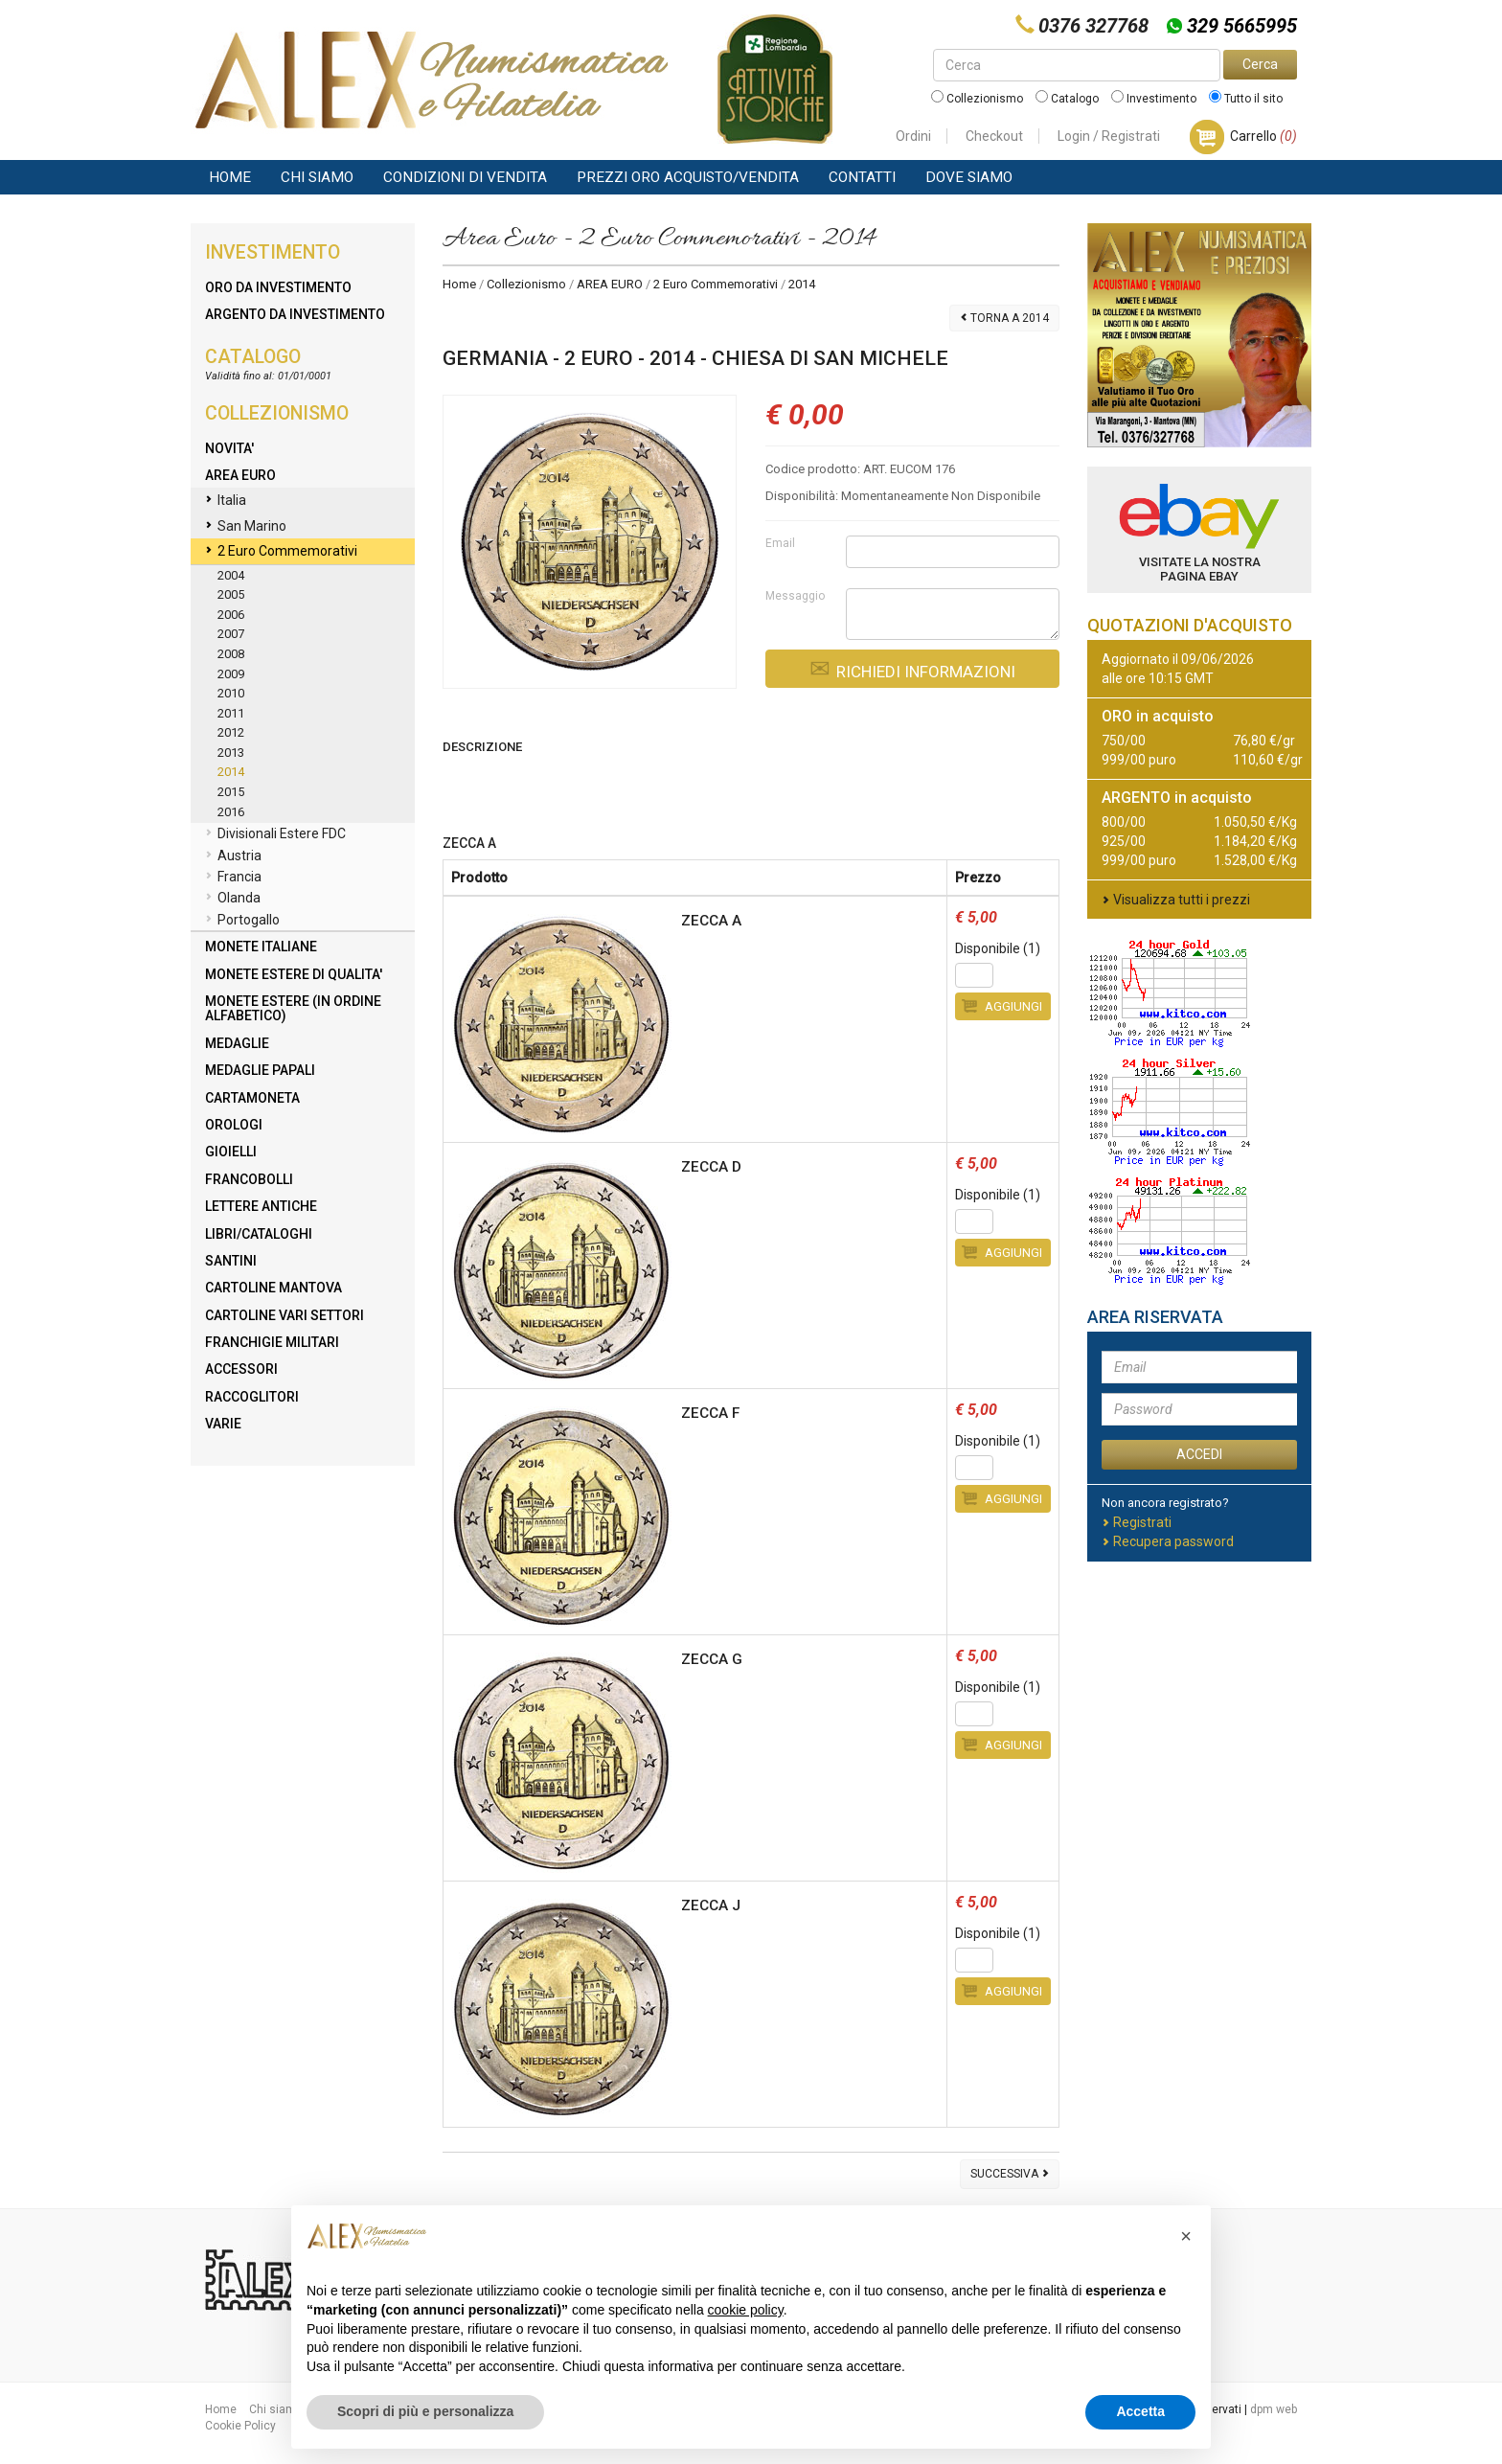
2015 (230, 792)
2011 (230, 713)
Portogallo (242, 920)
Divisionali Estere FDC (275, 834)
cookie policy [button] (746, 2309)
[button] (1186, 2236)
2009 (230, 674)
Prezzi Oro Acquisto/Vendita (688, 177)
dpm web (1273, 2409)
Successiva (1009, 2173)
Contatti (862, 177)
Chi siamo (317, 177)
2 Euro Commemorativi (715, 284)
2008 (230, 654)
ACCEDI (1199, 1454)
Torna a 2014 (1004, 318)
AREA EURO (610, 284)
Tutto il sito (1246, 98)
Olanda (233, 898)
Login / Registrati (1109, 136)
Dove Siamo (969, 177)
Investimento (1153, 98)
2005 (230, 594)
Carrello (1263, 136)
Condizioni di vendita (465, 177)
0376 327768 (1093, 25)
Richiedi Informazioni (912, 668)
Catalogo (1067, 98)
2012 (230, 732)
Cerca (1260, 64)
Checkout (994, 136)
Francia (233, 877)
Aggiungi (1002, 1006)
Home (230, 177)
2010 (230, 693)
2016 (230, 812)
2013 (230, 752)
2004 (230, 575)
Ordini (913, 136)
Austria (233, 856)
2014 (230, 771)
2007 (230, 634)
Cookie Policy (240, 2425)
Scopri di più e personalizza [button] (425, 2411)
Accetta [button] (1140, 2411)
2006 (230, 614)
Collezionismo (977, 98)
